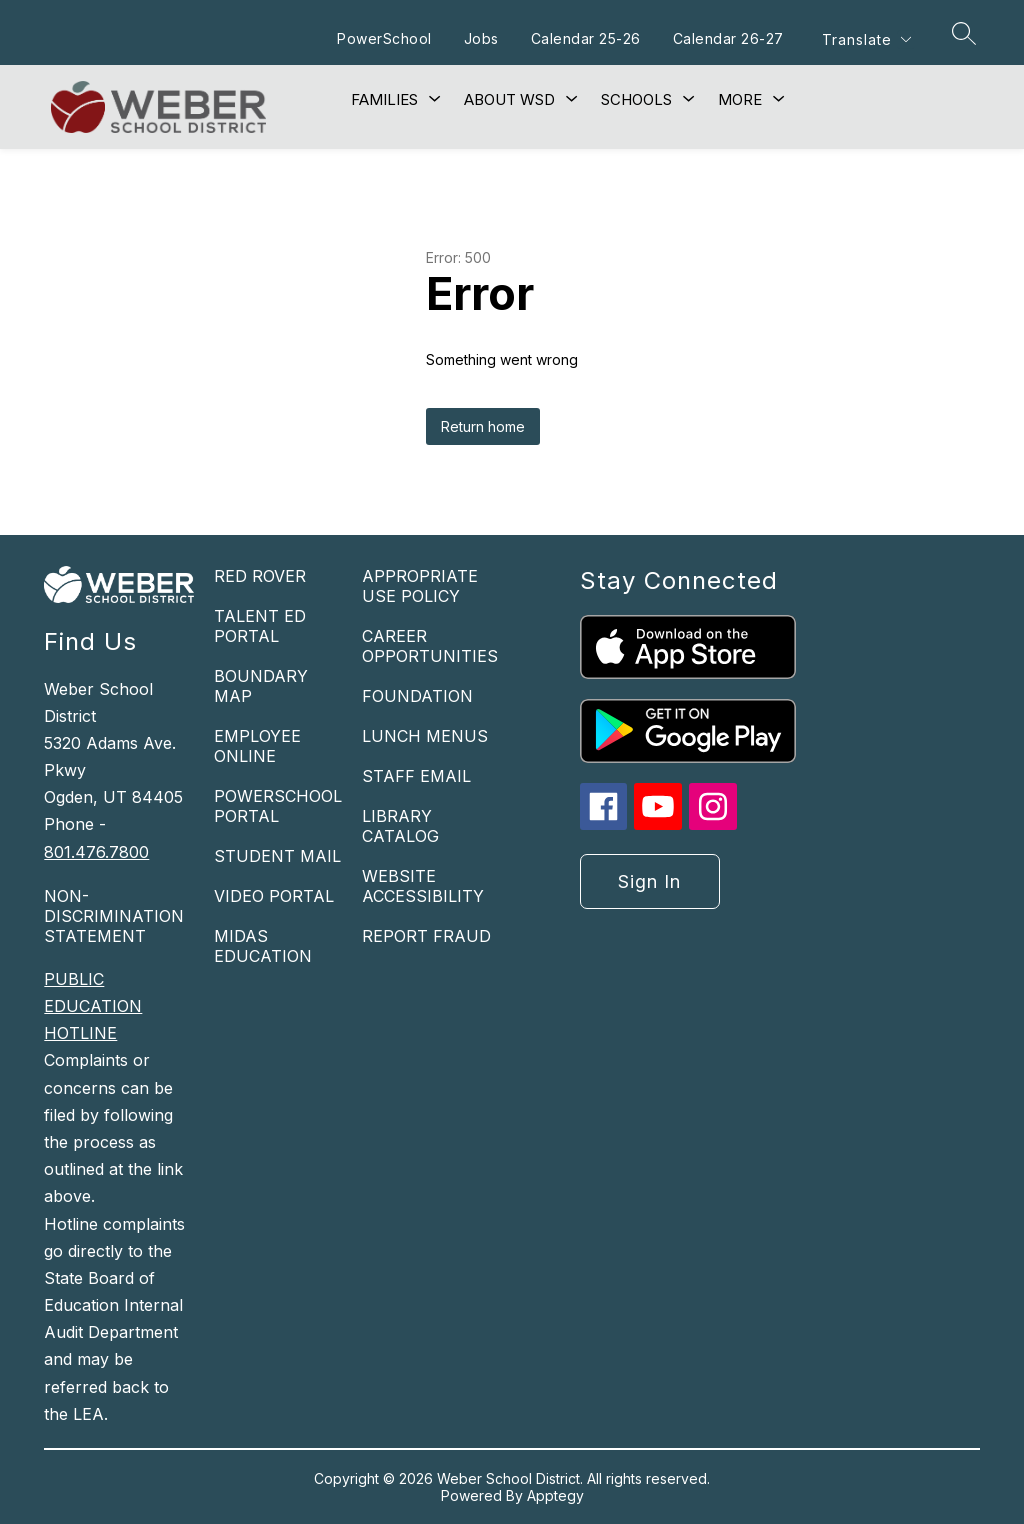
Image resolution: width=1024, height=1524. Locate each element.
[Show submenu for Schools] (636, 100)
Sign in (649, 881)
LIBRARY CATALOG (400, 826)
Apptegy (555, 1495)
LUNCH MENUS (425, 736)
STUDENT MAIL (277, 856)
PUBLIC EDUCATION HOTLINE (93, 1006)
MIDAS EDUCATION (263, 946)
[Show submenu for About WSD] (509, 100)
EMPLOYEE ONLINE (257, 746)
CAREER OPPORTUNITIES (430, 646)
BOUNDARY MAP (261, 686)
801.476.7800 (96, 852)
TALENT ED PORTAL (260, 626)
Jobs (480, 38)
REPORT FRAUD (426, 936)
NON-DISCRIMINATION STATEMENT (114, 916)
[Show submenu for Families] (384, 100)
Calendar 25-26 (585, 38)
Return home (483, 426)
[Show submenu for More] (740, 100)
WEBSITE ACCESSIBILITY (423, 886)
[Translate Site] (866, 39)
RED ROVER (260, 576)
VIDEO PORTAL (274, 896)
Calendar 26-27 (727, 38)
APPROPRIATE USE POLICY (420, 586)
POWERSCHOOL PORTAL (278, 806)
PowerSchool (383, 38)
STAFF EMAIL (416, 776)
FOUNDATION (417, 696)
